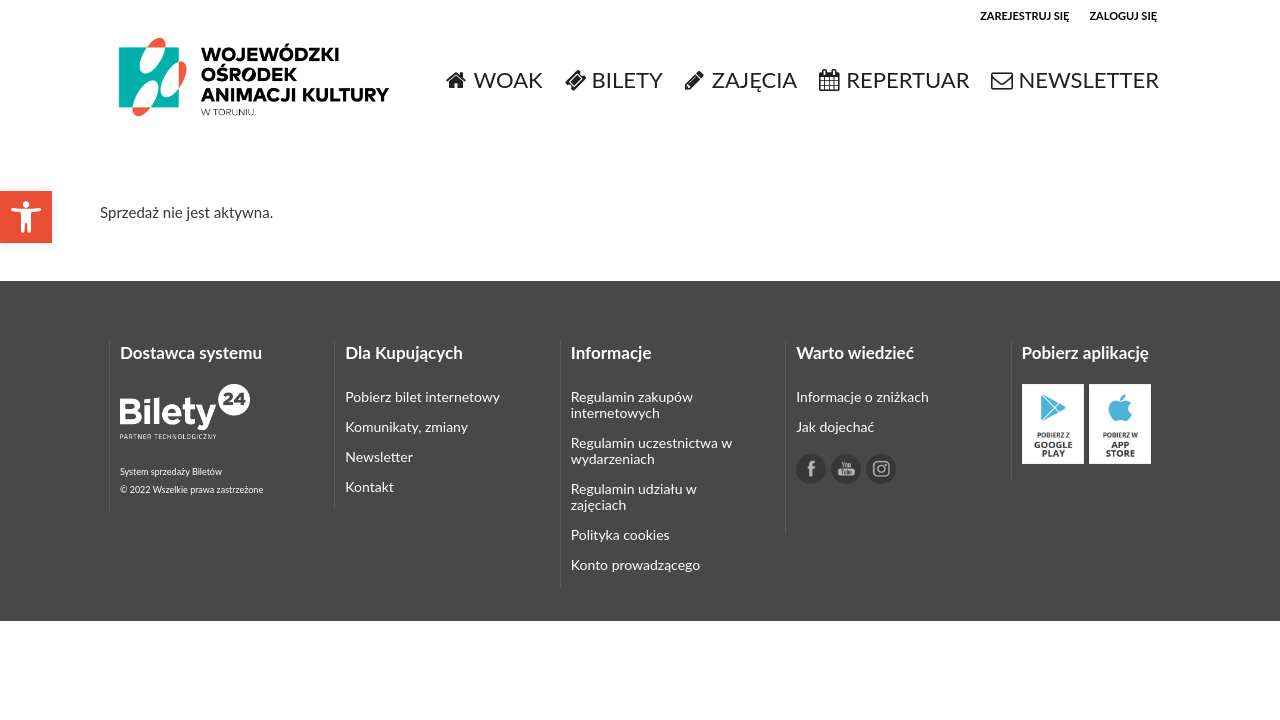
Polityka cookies (620, 534)
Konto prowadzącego (635, 564)
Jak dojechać (835, 426)
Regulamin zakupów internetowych (632, 404)
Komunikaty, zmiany (406, 426)
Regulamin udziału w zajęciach (634, 496)
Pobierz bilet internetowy (422, 396)
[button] (26, 217)
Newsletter (378, 456)
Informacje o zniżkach (862, 396)
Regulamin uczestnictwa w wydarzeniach (651, 450)
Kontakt (369, 486)
